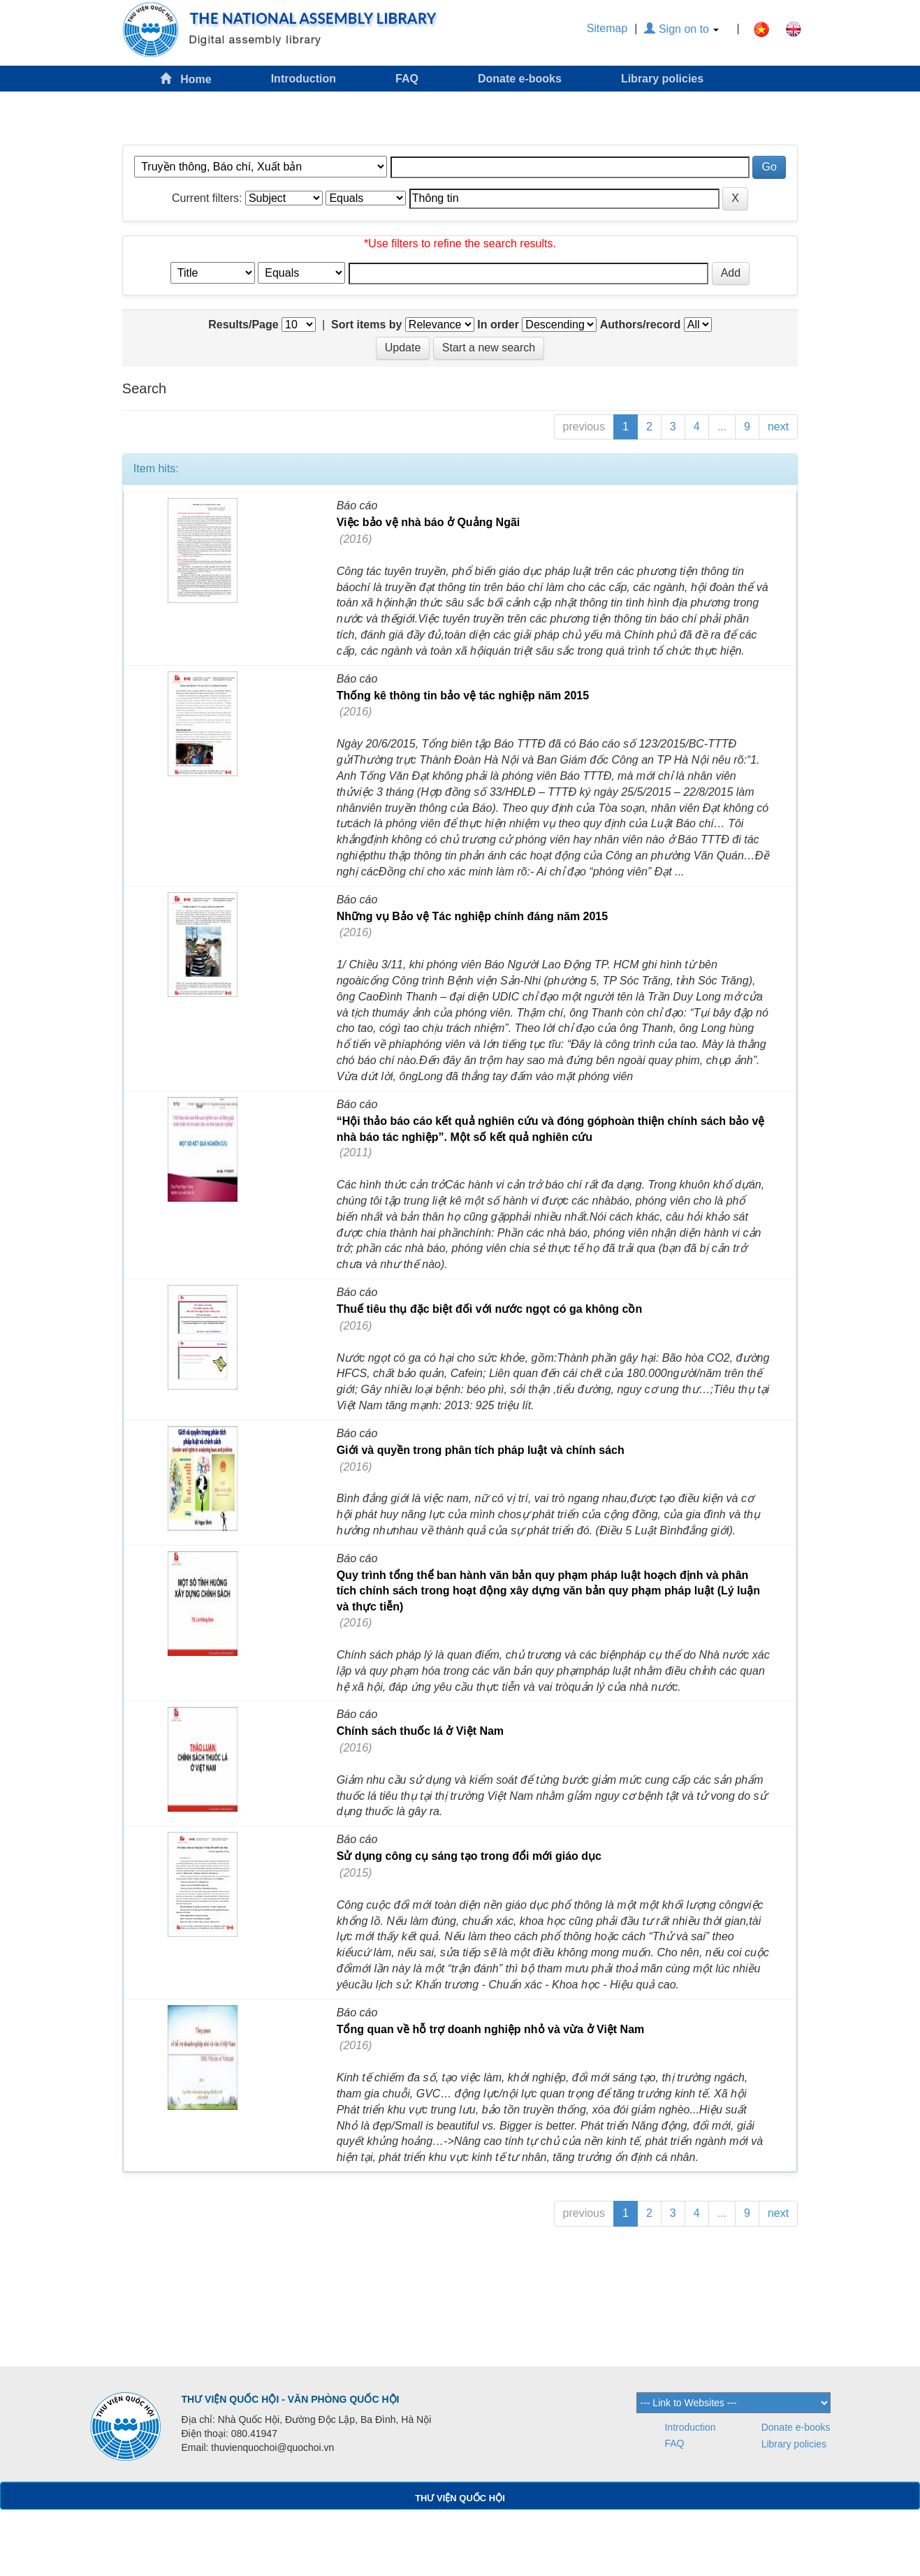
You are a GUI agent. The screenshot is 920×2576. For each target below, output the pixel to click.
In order (498, 324)
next (778, 426)
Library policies (662, 79)
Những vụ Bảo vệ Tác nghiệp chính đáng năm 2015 (472, 916)
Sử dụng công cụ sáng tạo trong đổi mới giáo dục (469, 1856)
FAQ (406, 79)
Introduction (303, 79)
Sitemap (607, 28)
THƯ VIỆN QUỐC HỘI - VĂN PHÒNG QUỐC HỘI (291, 2399)
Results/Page (243, 324)
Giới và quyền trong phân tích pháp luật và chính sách (481, 1450)
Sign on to (681, 29)
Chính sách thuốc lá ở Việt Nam (420, 1731)
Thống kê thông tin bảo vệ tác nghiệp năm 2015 (463, 695)
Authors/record (640, 324)
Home (186, 78)
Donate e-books (520, 79)
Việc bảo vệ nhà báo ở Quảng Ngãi (428, 522)
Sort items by (366, 324)
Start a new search (488, 348)
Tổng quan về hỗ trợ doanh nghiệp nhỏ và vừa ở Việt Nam (491, 2029)
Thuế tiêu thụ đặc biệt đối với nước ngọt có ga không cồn (490, 1309)
